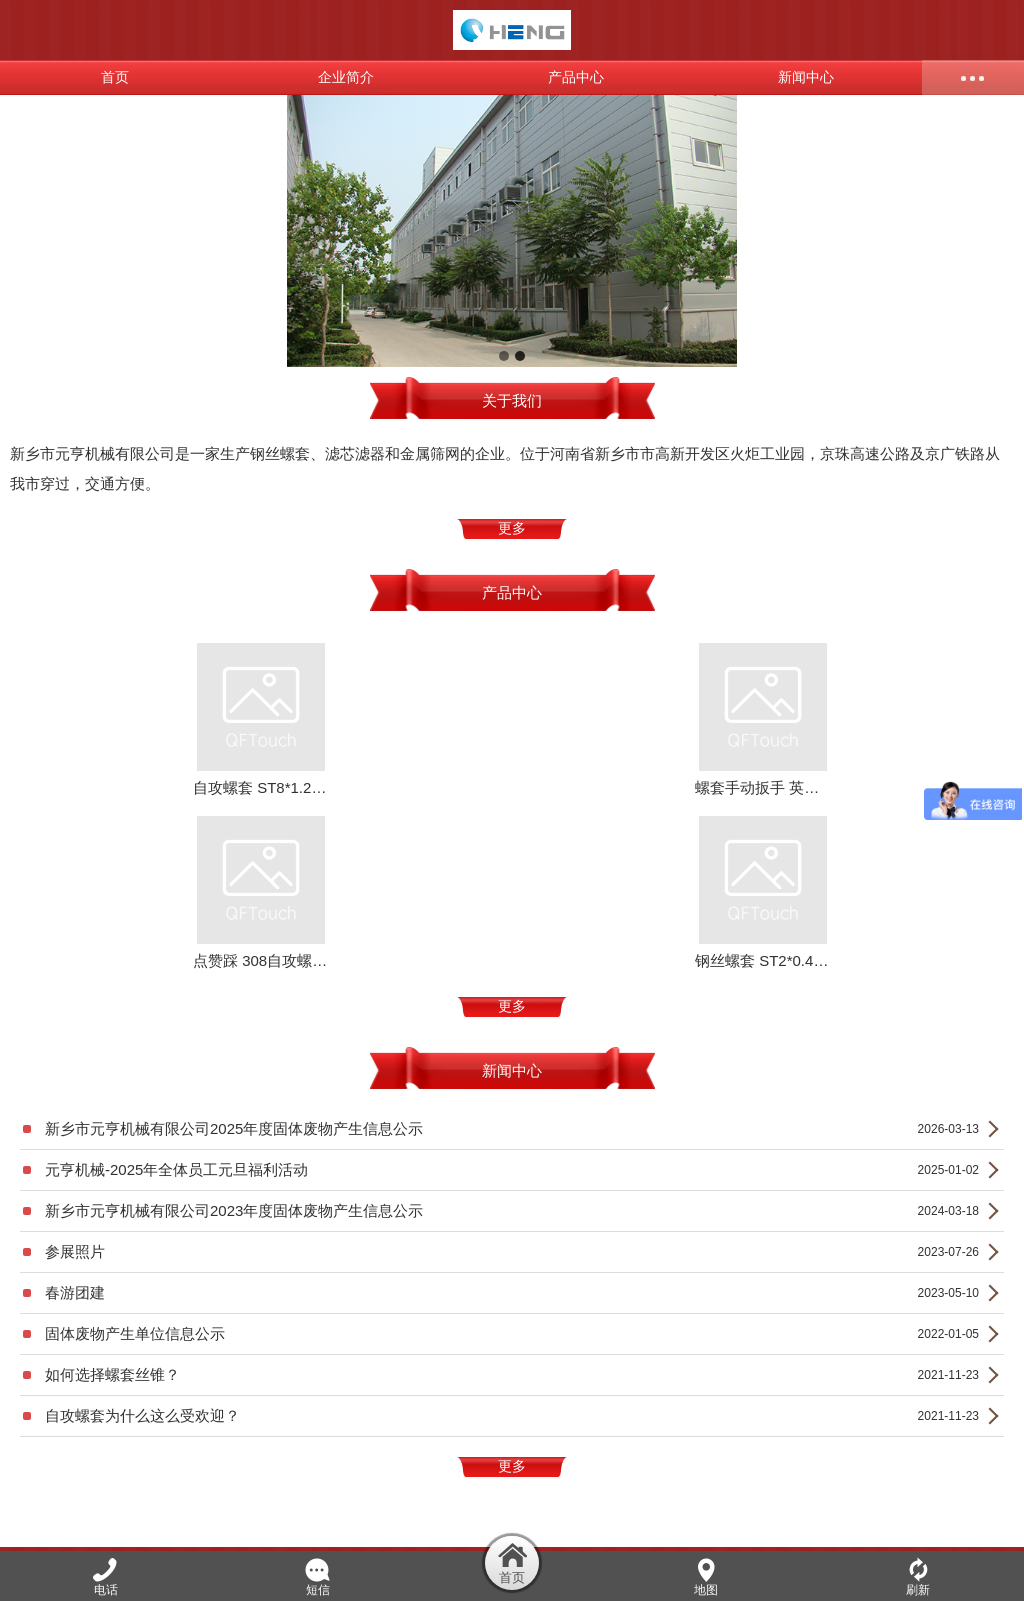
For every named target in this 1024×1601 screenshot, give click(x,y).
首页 (115, 77)
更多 (512, 528)
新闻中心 (806, 77)
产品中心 (576, 77)
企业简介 (346, 77)
